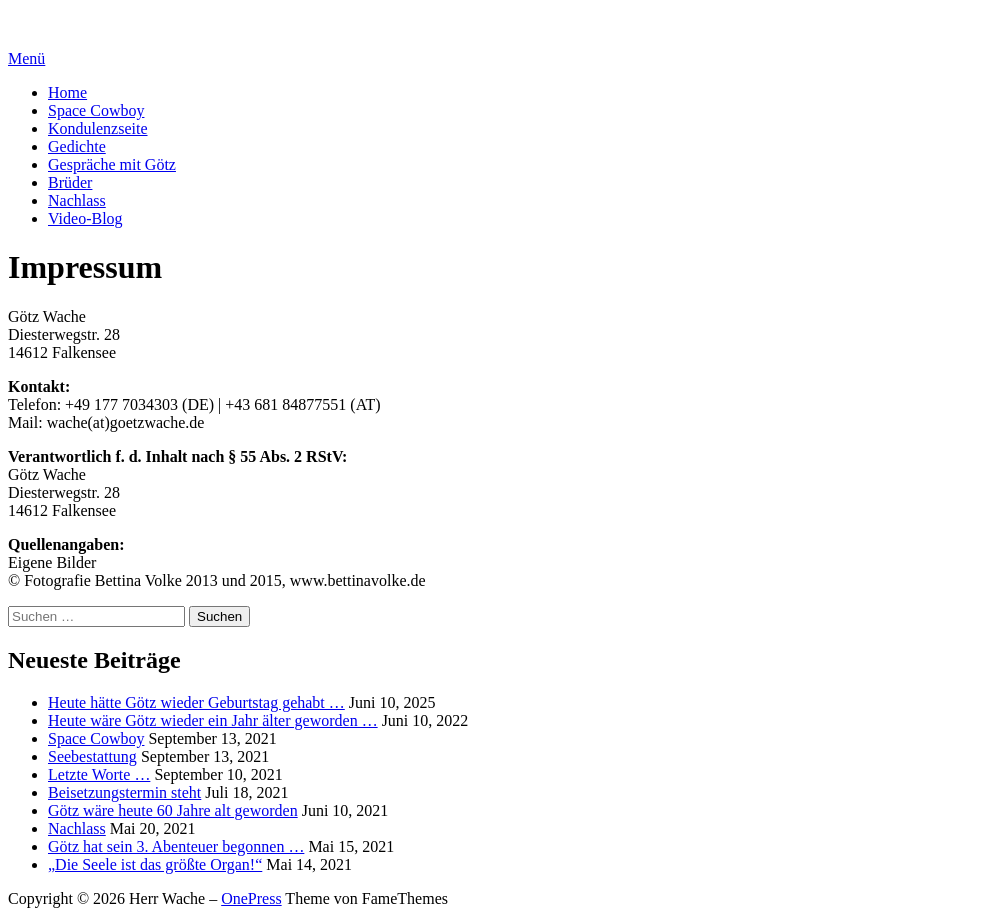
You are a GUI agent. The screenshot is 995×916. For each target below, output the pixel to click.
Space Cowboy (96, 110)
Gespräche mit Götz (112, 164)
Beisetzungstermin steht (124, 792)
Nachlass (77, 200)
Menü (26, 58)
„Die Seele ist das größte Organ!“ (155, 864)
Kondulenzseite (98, 128)
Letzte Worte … (99, 774)
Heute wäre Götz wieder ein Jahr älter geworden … (213, 720)
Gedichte (77, 146)
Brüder (70, 182)
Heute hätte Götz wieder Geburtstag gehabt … (196, 702)
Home (67, 92)
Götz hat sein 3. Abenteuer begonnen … (176, 846)
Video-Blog (85, 218)
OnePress (251, 898)
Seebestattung (92, 756)
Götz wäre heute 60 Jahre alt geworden (173, 810)
